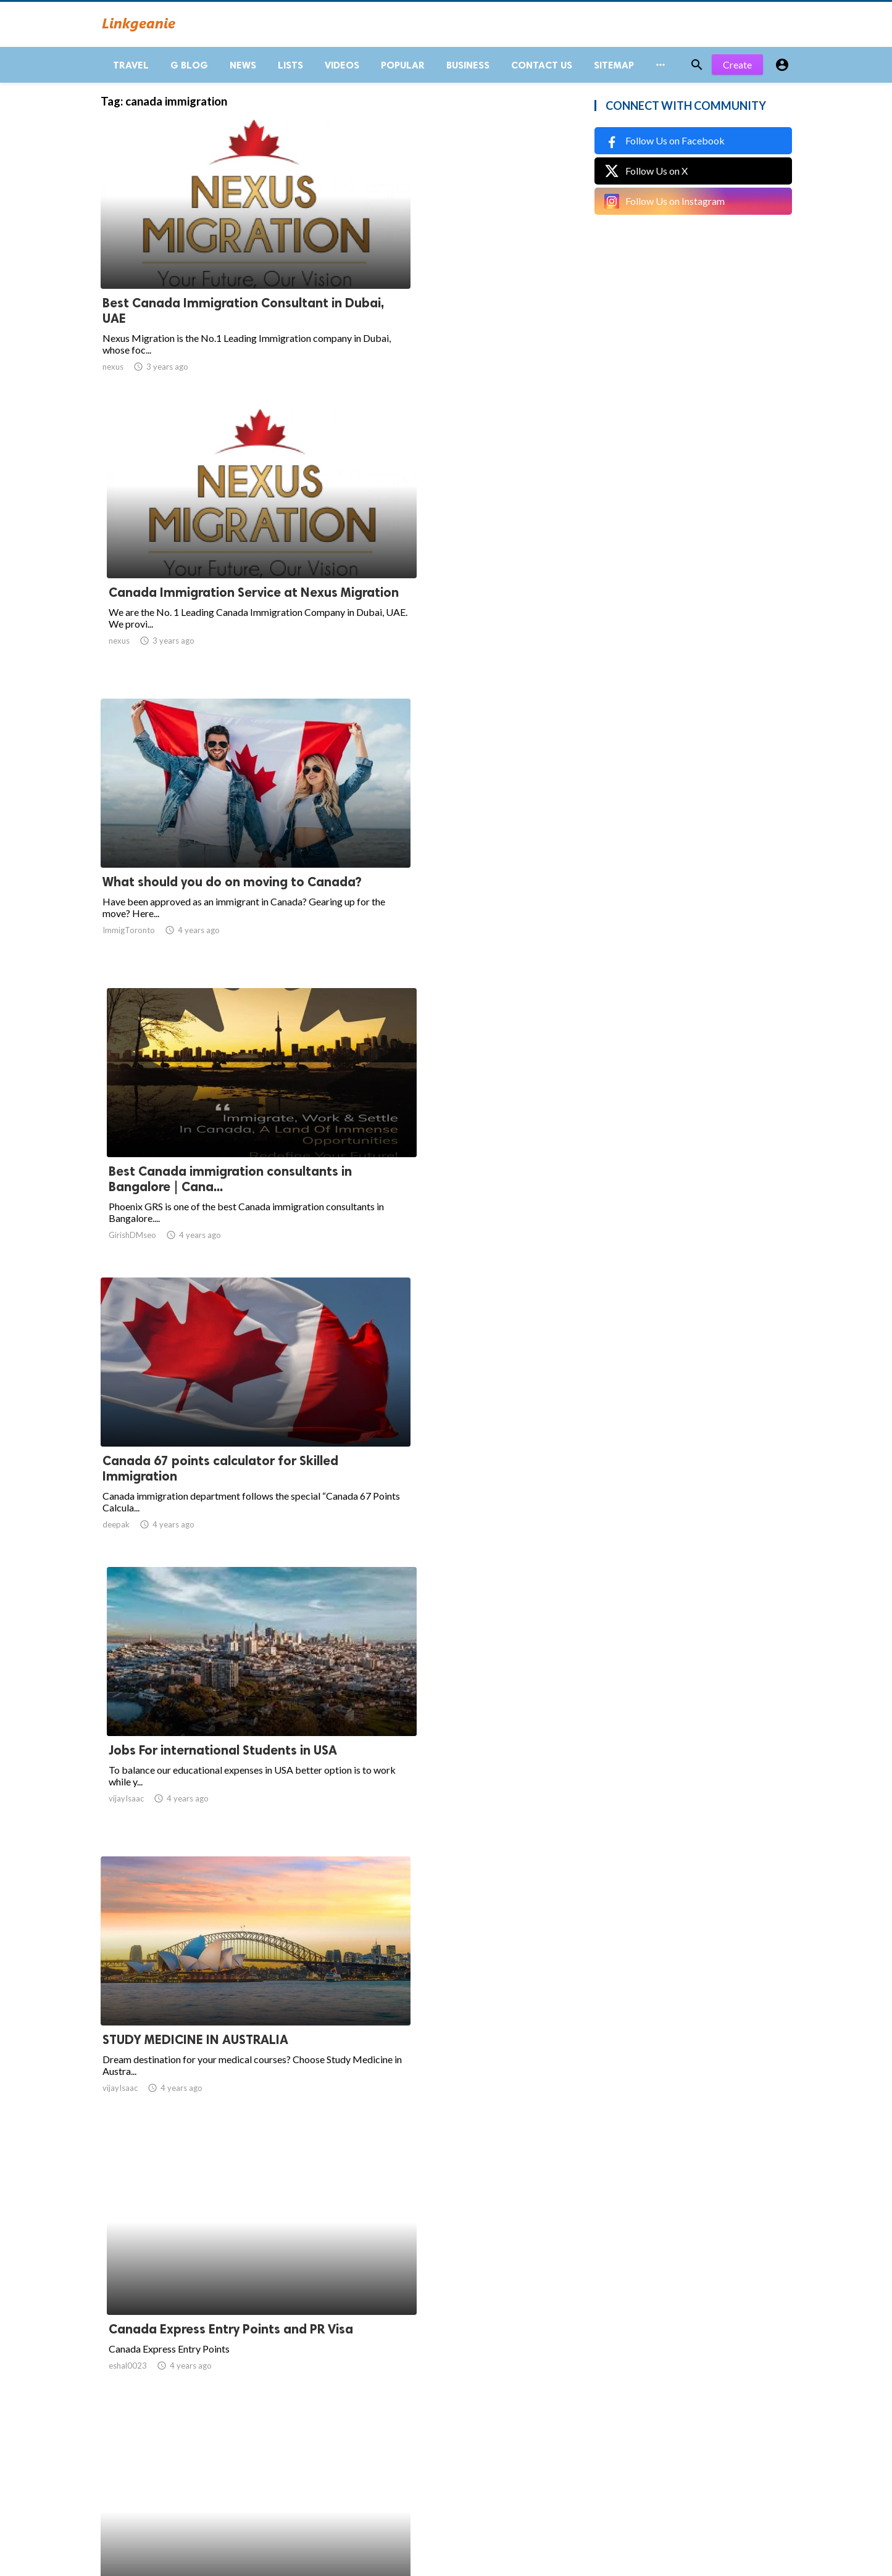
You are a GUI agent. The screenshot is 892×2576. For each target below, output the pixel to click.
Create (737, 74)
